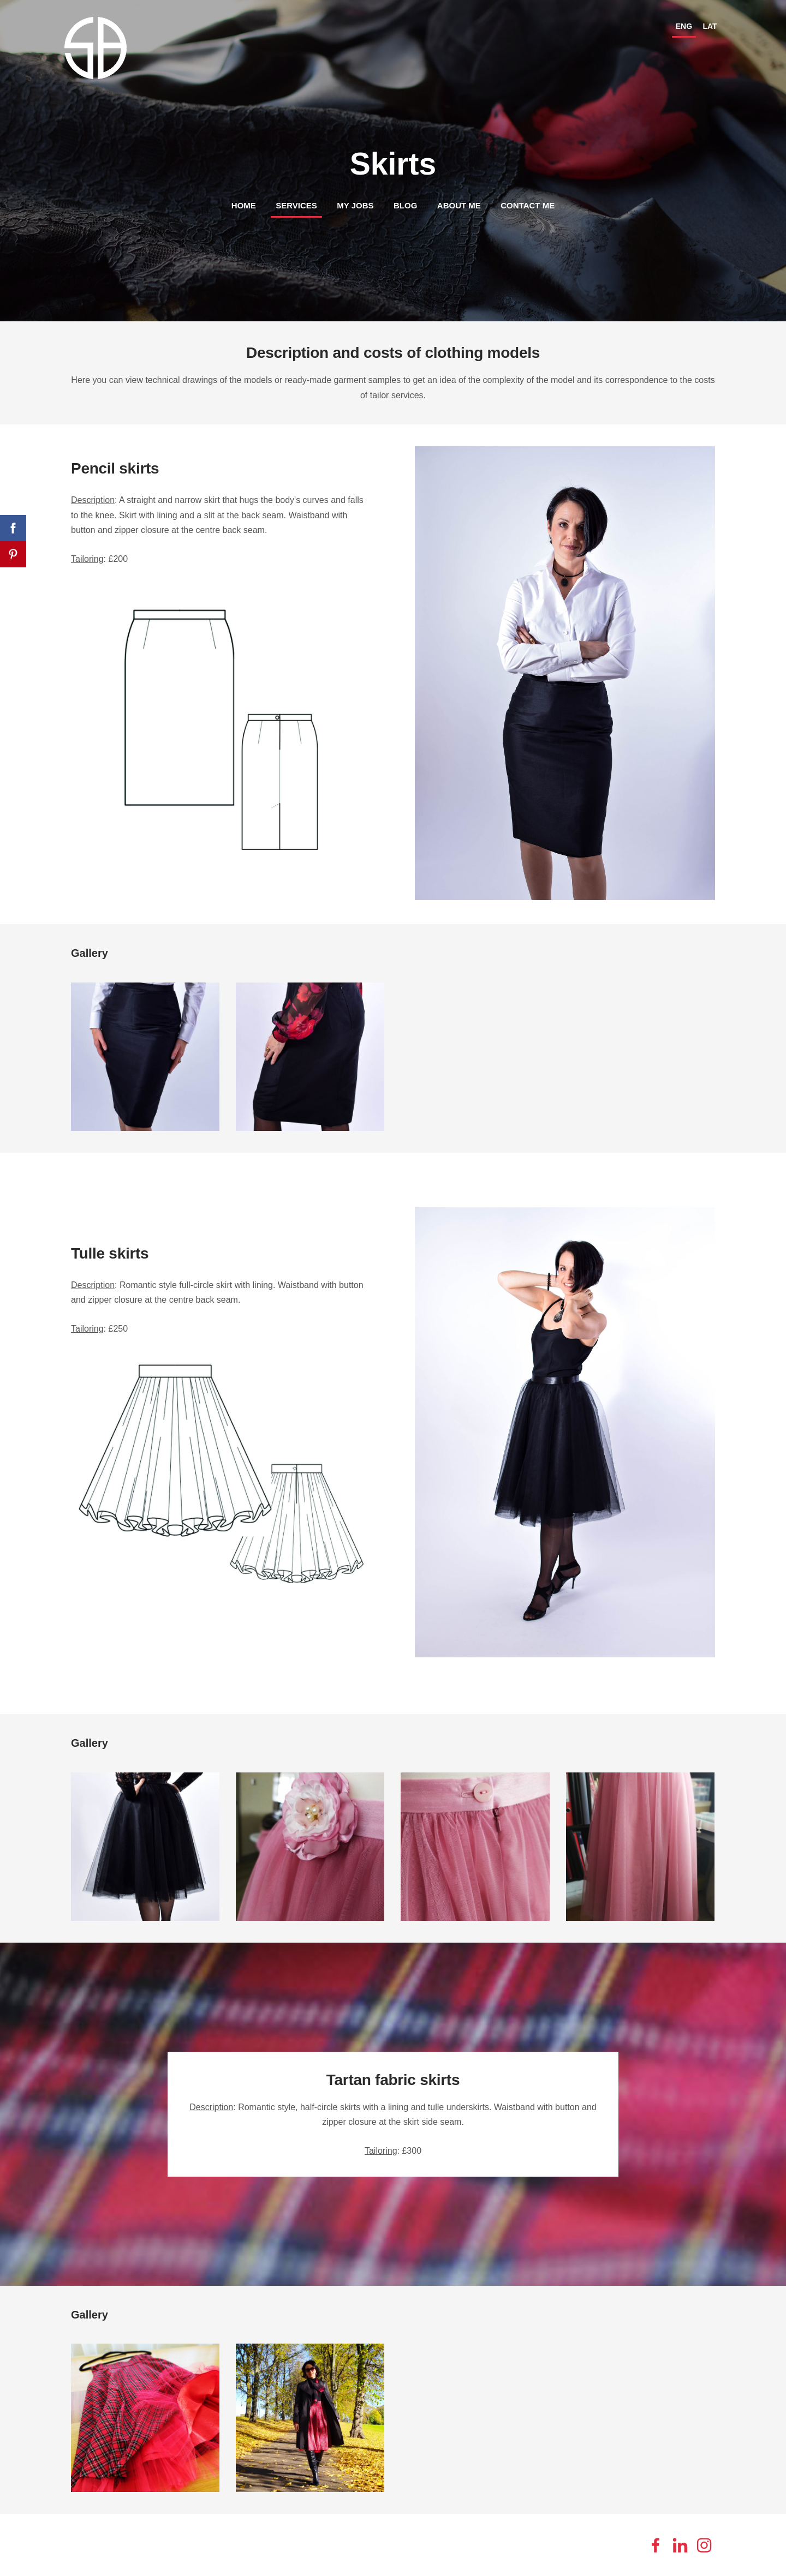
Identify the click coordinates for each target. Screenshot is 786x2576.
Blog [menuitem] (405, 202)
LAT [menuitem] (703, 23)
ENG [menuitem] (677, 23)
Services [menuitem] (296, 202)
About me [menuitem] (459, 202)
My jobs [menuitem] (355, 202)
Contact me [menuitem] (528, 202)
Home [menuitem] (243, 202)
